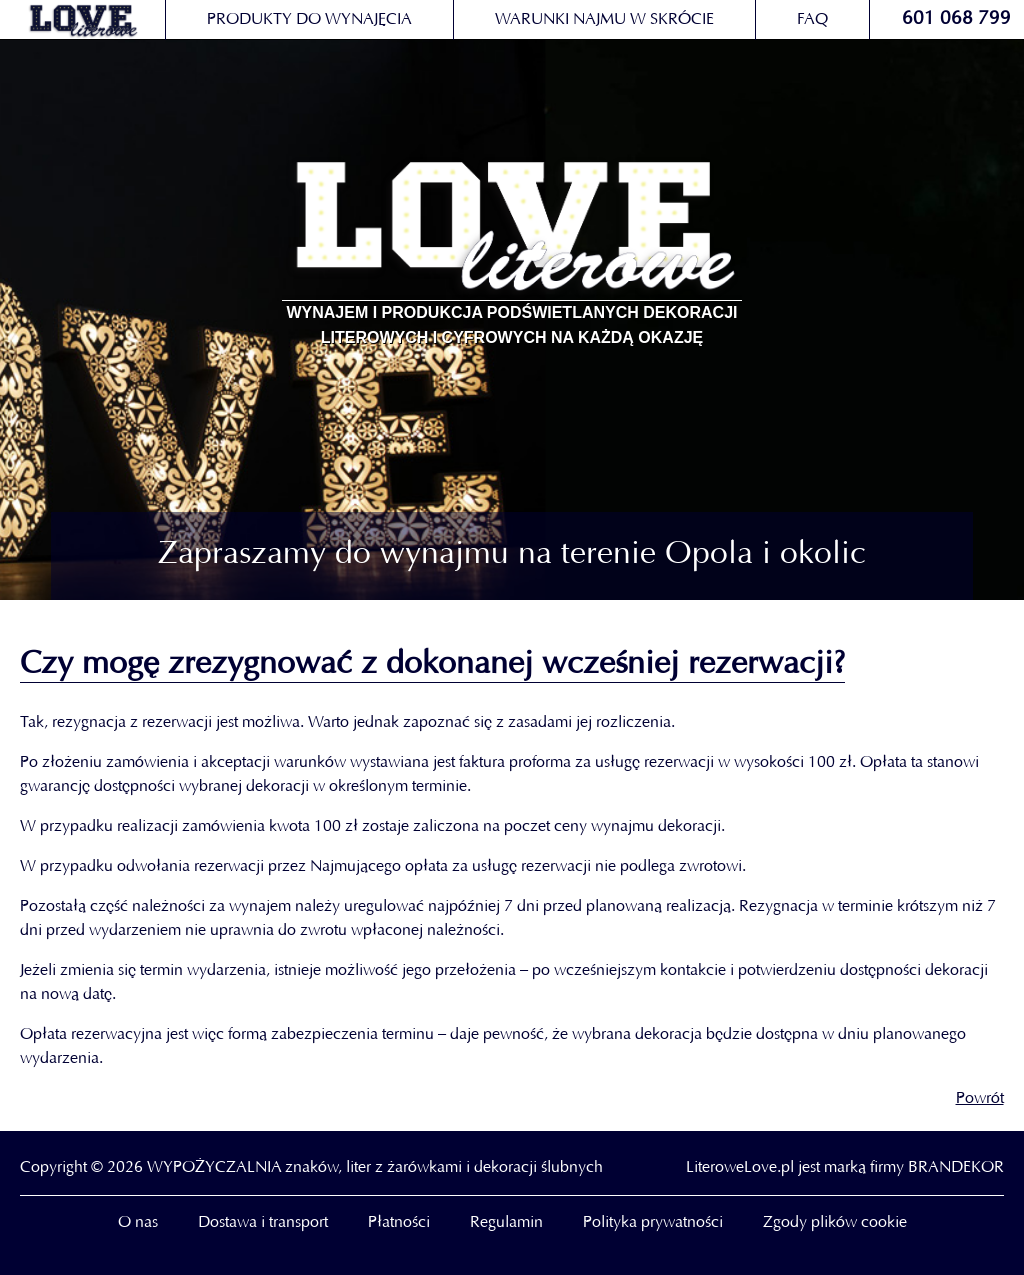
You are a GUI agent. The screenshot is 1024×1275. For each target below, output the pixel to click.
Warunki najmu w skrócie (604, 20)
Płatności (399, 1223)
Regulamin (506, 1223)
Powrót (980, 1099)
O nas (138, 1223)
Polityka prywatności (653, 1223)
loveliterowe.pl (82, 20)
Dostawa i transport (263, 1223)
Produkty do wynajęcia (309, 20)
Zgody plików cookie (835, 1223)
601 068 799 (956, 19)
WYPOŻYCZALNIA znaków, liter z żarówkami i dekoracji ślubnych (375, 1168)
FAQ (812, 20)
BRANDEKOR (956, 1168)
